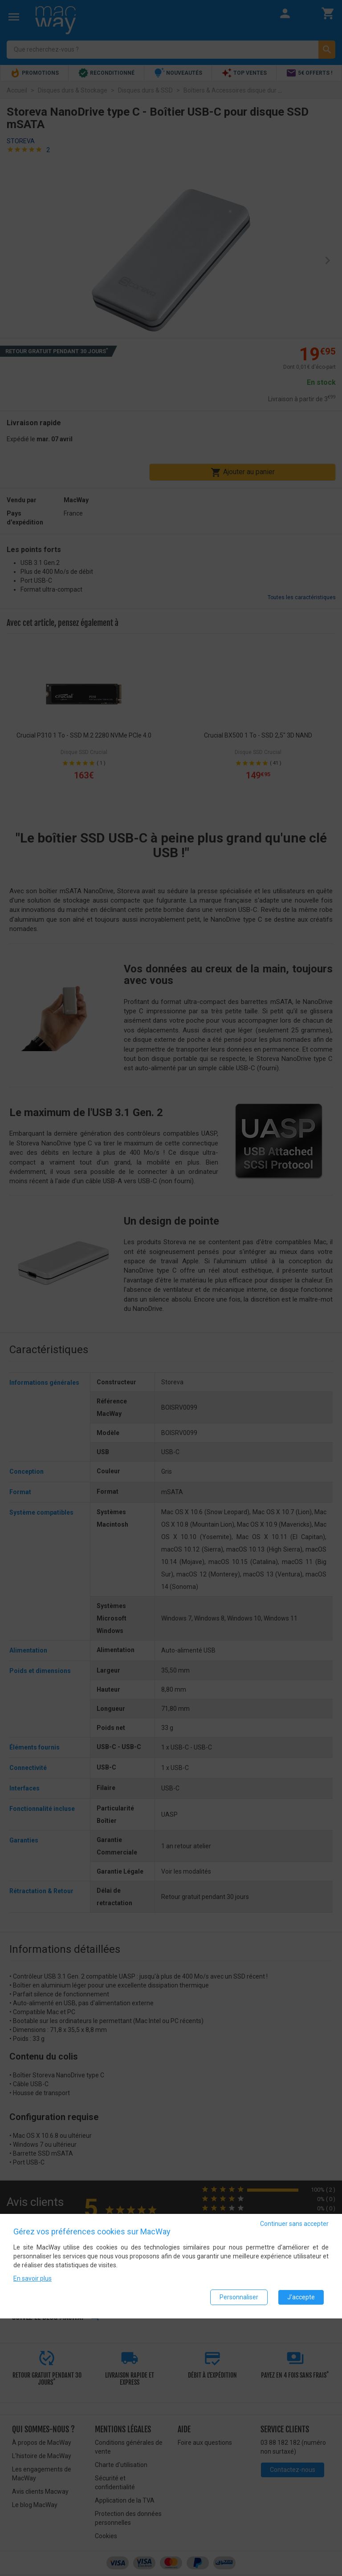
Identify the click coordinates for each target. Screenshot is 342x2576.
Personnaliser (239, 2297)
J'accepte (301, 2297)
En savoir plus (32, 2278)
